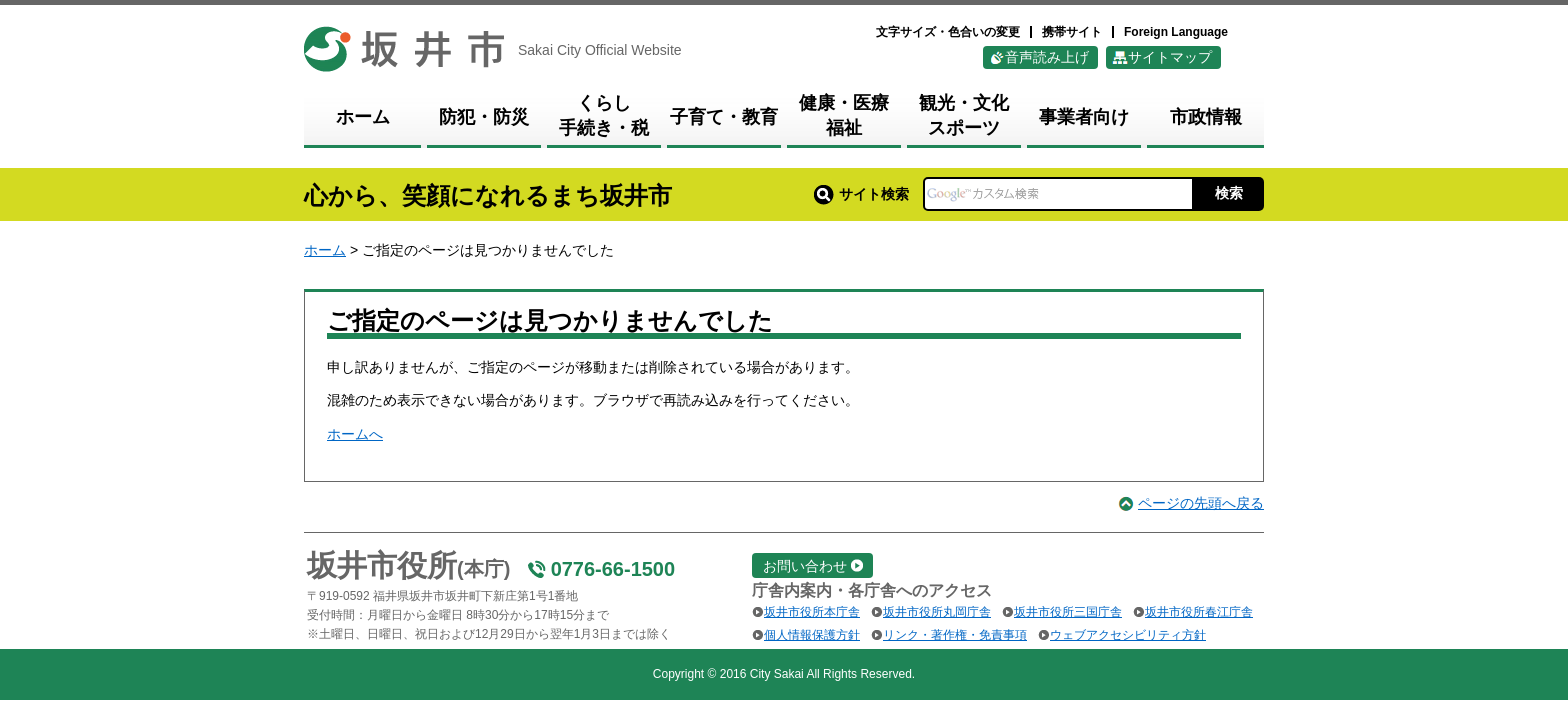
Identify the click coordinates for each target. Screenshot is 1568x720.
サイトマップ (1170, 57)
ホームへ (355, 434)
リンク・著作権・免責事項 (955, 635)
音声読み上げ (1047, 57)
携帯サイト (1072, 32)
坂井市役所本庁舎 (812, 612)
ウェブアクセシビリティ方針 (1128, 635)
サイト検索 (861, 194)
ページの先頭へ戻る (1201, 503)
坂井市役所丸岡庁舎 (937, 612)
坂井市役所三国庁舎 (1068, 612)
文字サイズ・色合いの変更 (948, 32)
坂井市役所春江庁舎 (1199, 612)
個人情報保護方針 (812, 635)
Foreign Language (1176, 32)
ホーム (325, 250)
